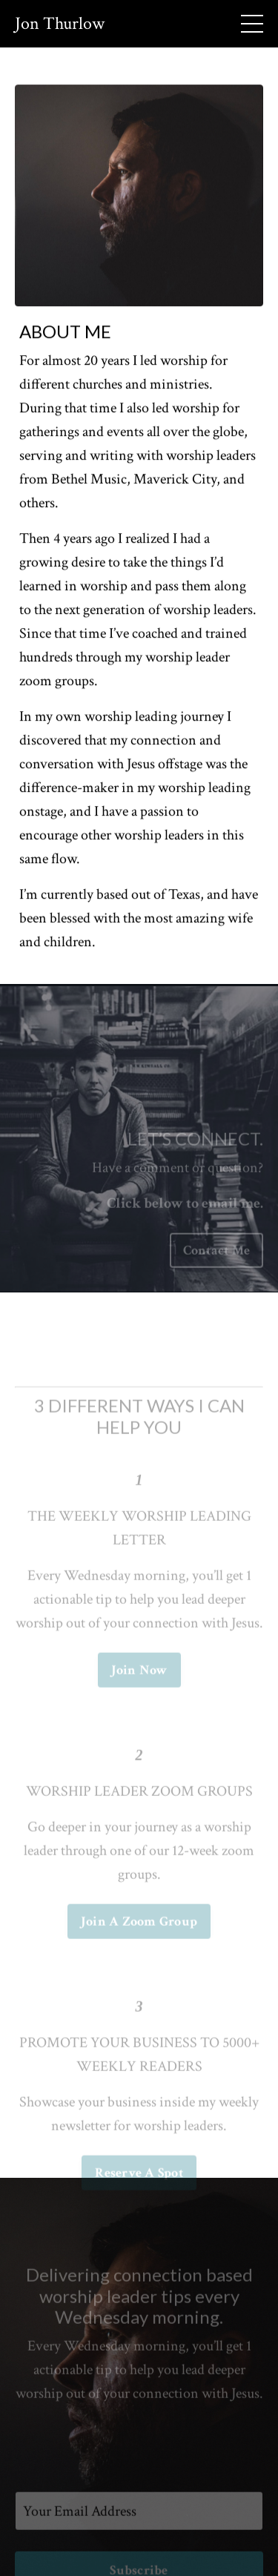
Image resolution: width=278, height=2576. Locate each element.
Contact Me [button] (217, 1269)
